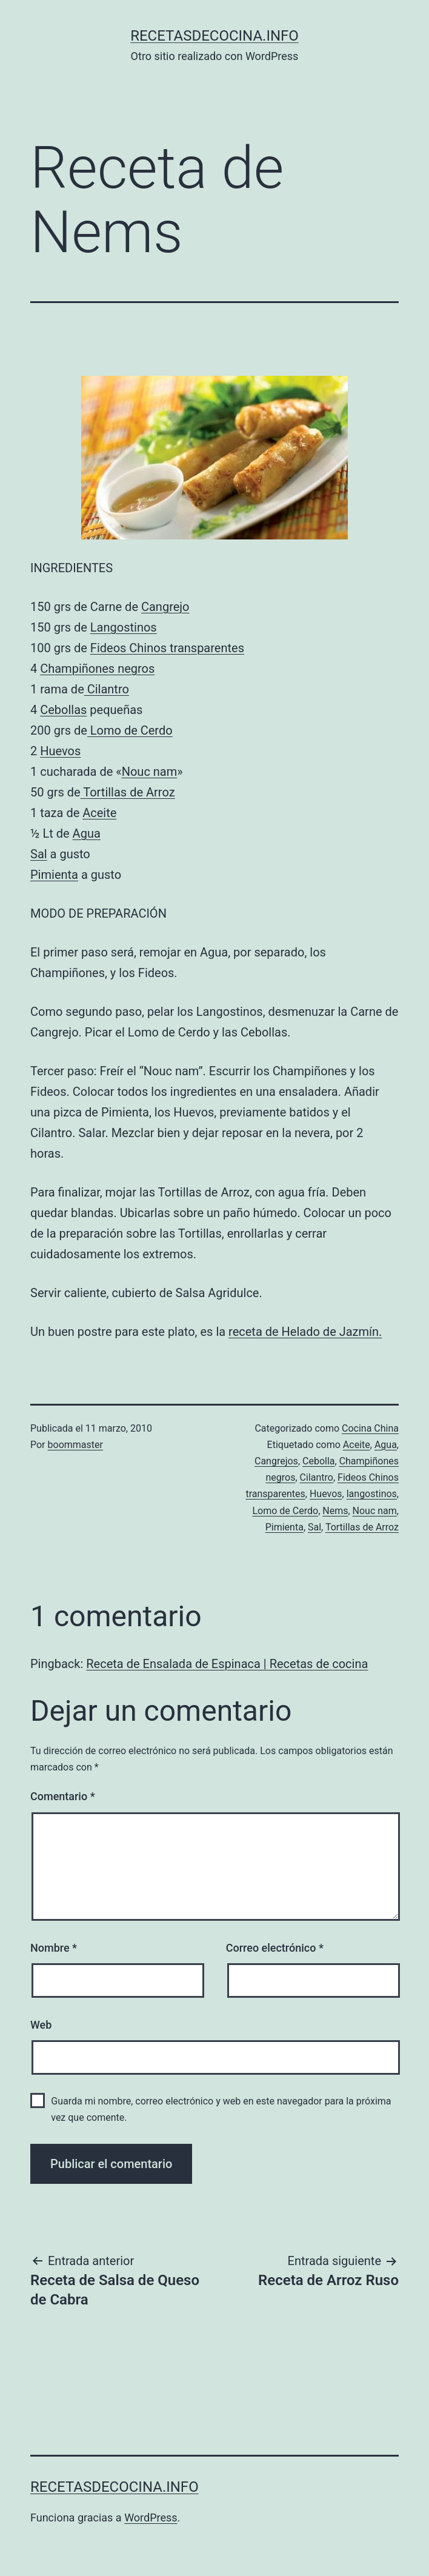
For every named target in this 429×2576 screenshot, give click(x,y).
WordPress (150, 2517)
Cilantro (106, 689)
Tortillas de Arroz (128, 792)
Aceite (99, 813)
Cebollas (63, 709)
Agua (87, 833)
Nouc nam (150, 771)
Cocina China (370, 1428)
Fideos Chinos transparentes (167, 648)
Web (41, 2024)
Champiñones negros (97, 668)
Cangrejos (276, 1461)
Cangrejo (165, 606)
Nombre (53, 1947)
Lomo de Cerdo (130, 730)
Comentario (62, 1796)
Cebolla (318, 1461)
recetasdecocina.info (214, 35)
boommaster (75, 1444)
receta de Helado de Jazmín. (305, 1331)
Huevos (60, 751)
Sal (38, 854)
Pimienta (54, 874)
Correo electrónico (275, 1947)
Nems (335, 1511)
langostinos (372, 1494)
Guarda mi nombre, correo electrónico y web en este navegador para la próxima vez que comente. (221, 2109)
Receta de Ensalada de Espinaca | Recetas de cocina (227, 1664)
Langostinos (123, 627)
